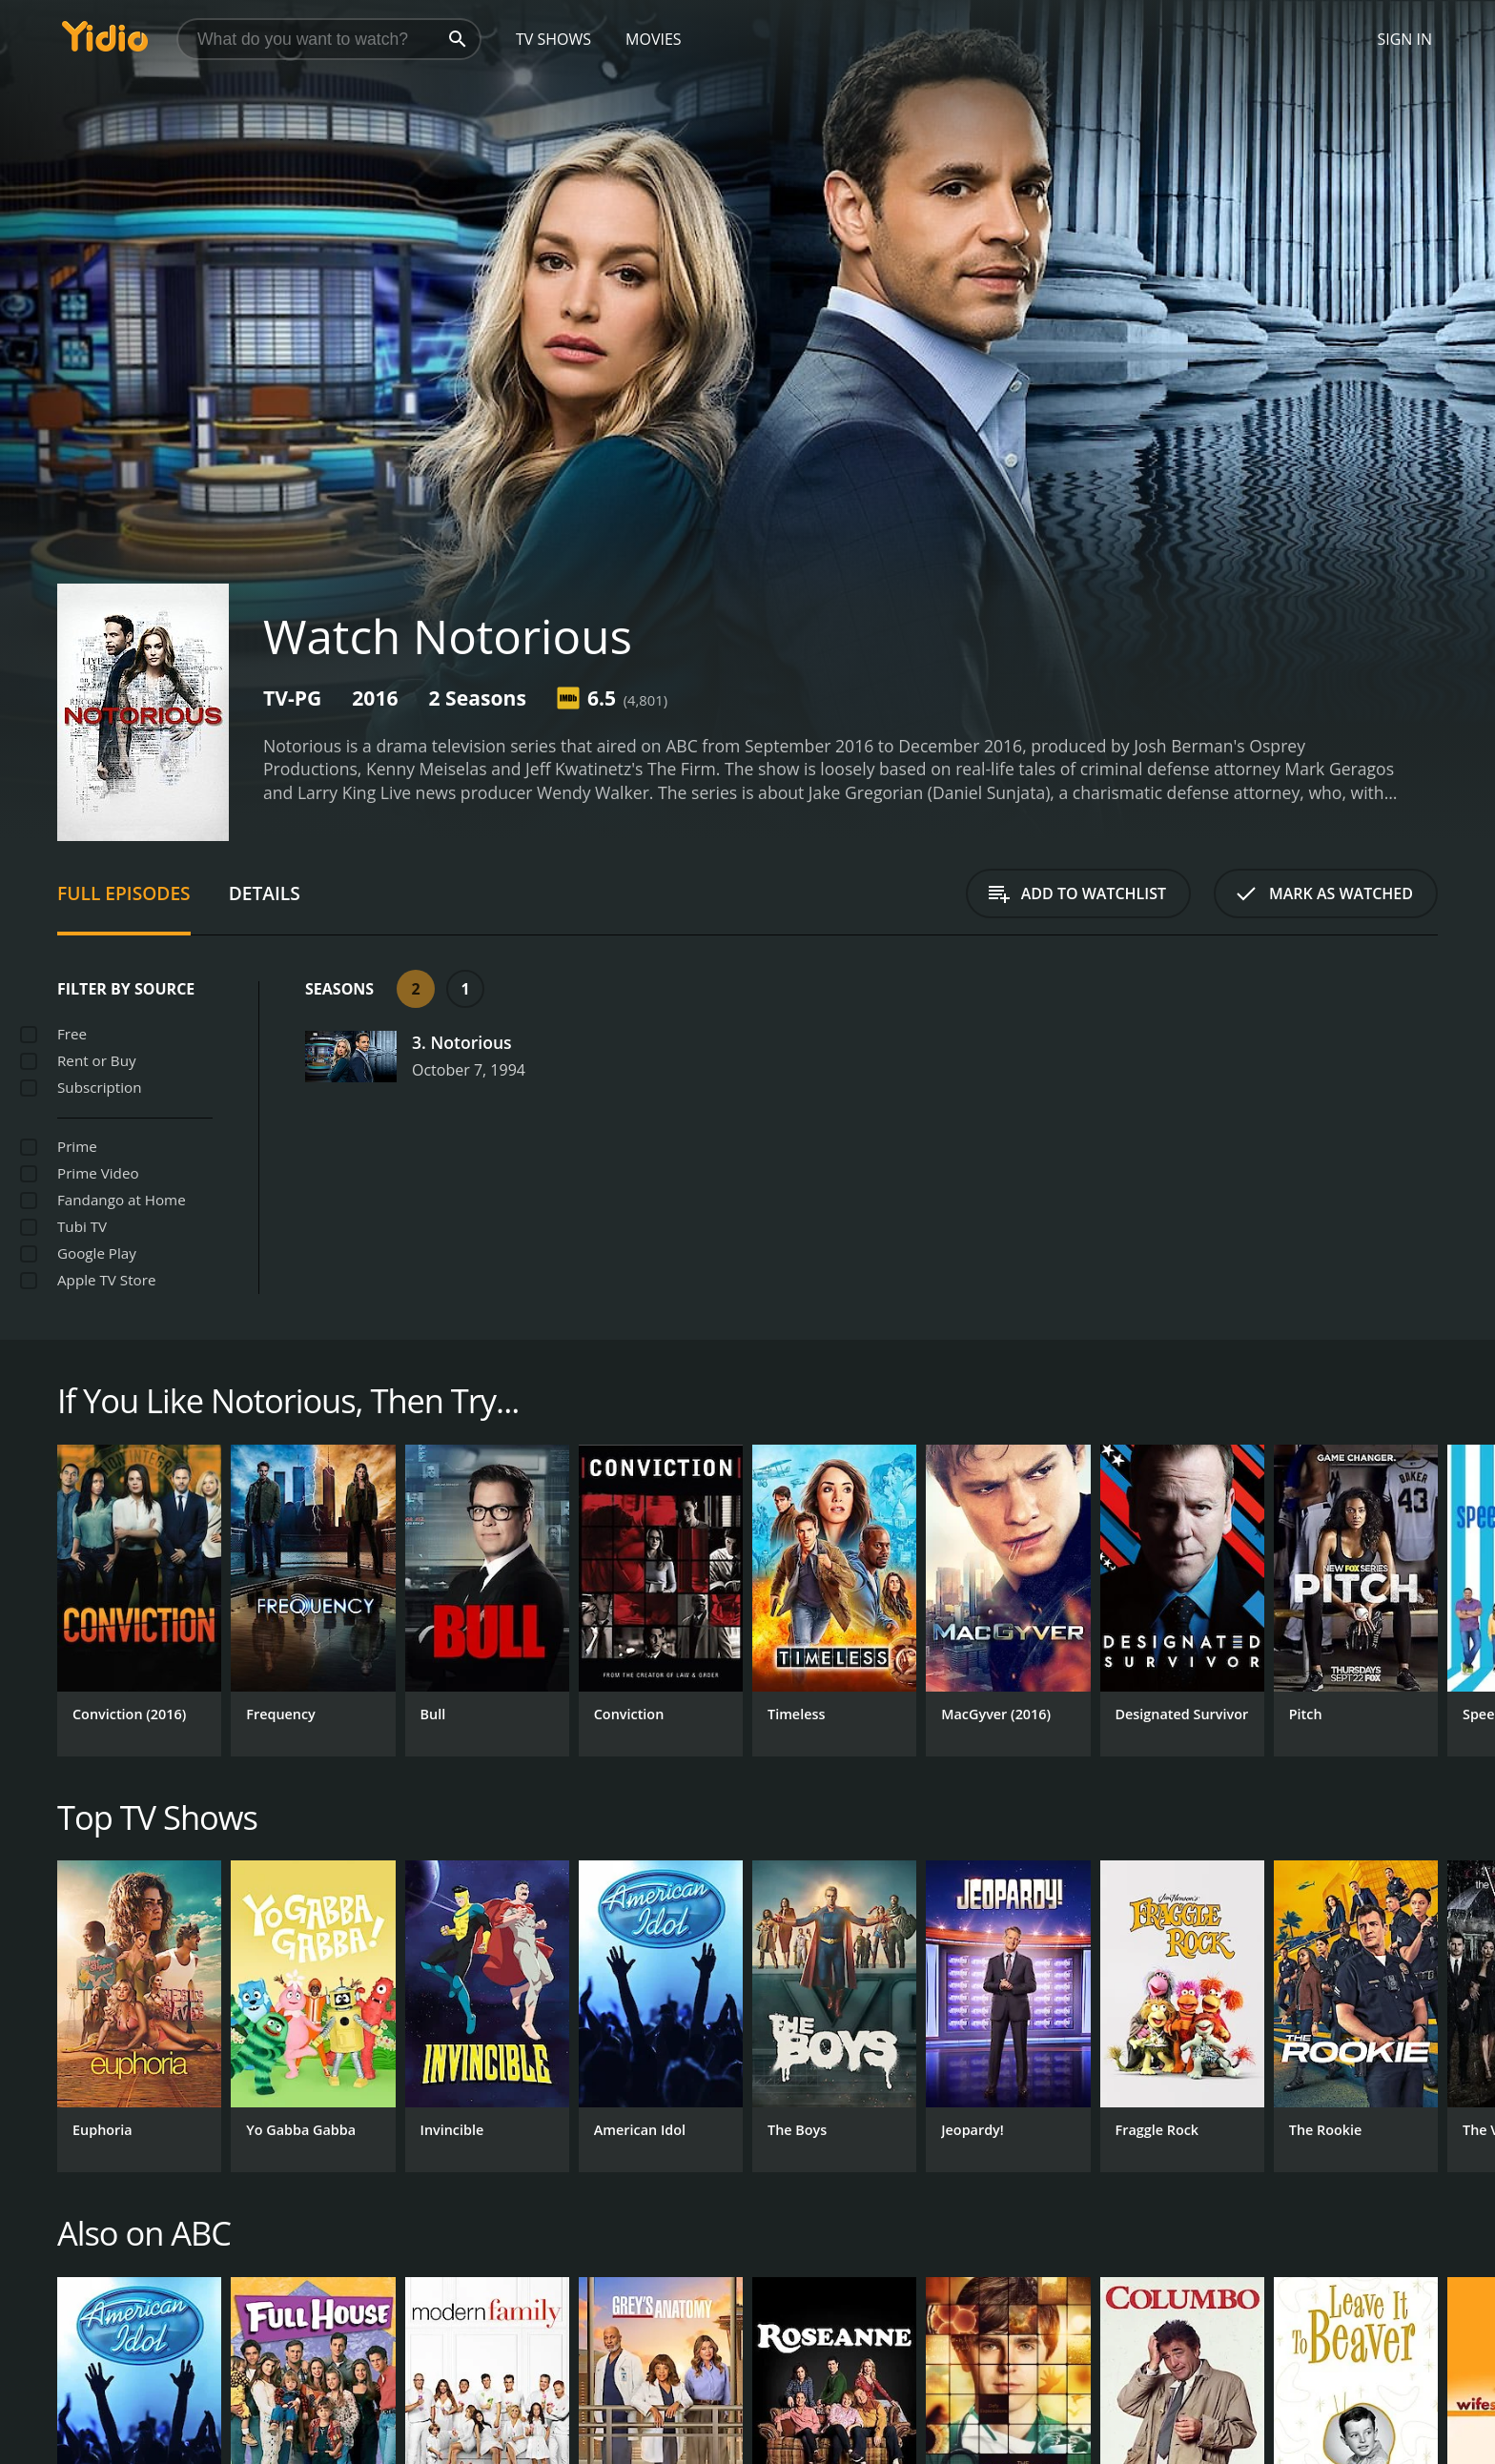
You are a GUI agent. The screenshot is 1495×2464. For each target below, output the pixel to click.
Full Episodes (124, 893)
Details (264, 893)
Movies (653, 39)
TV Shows (553, 39)
